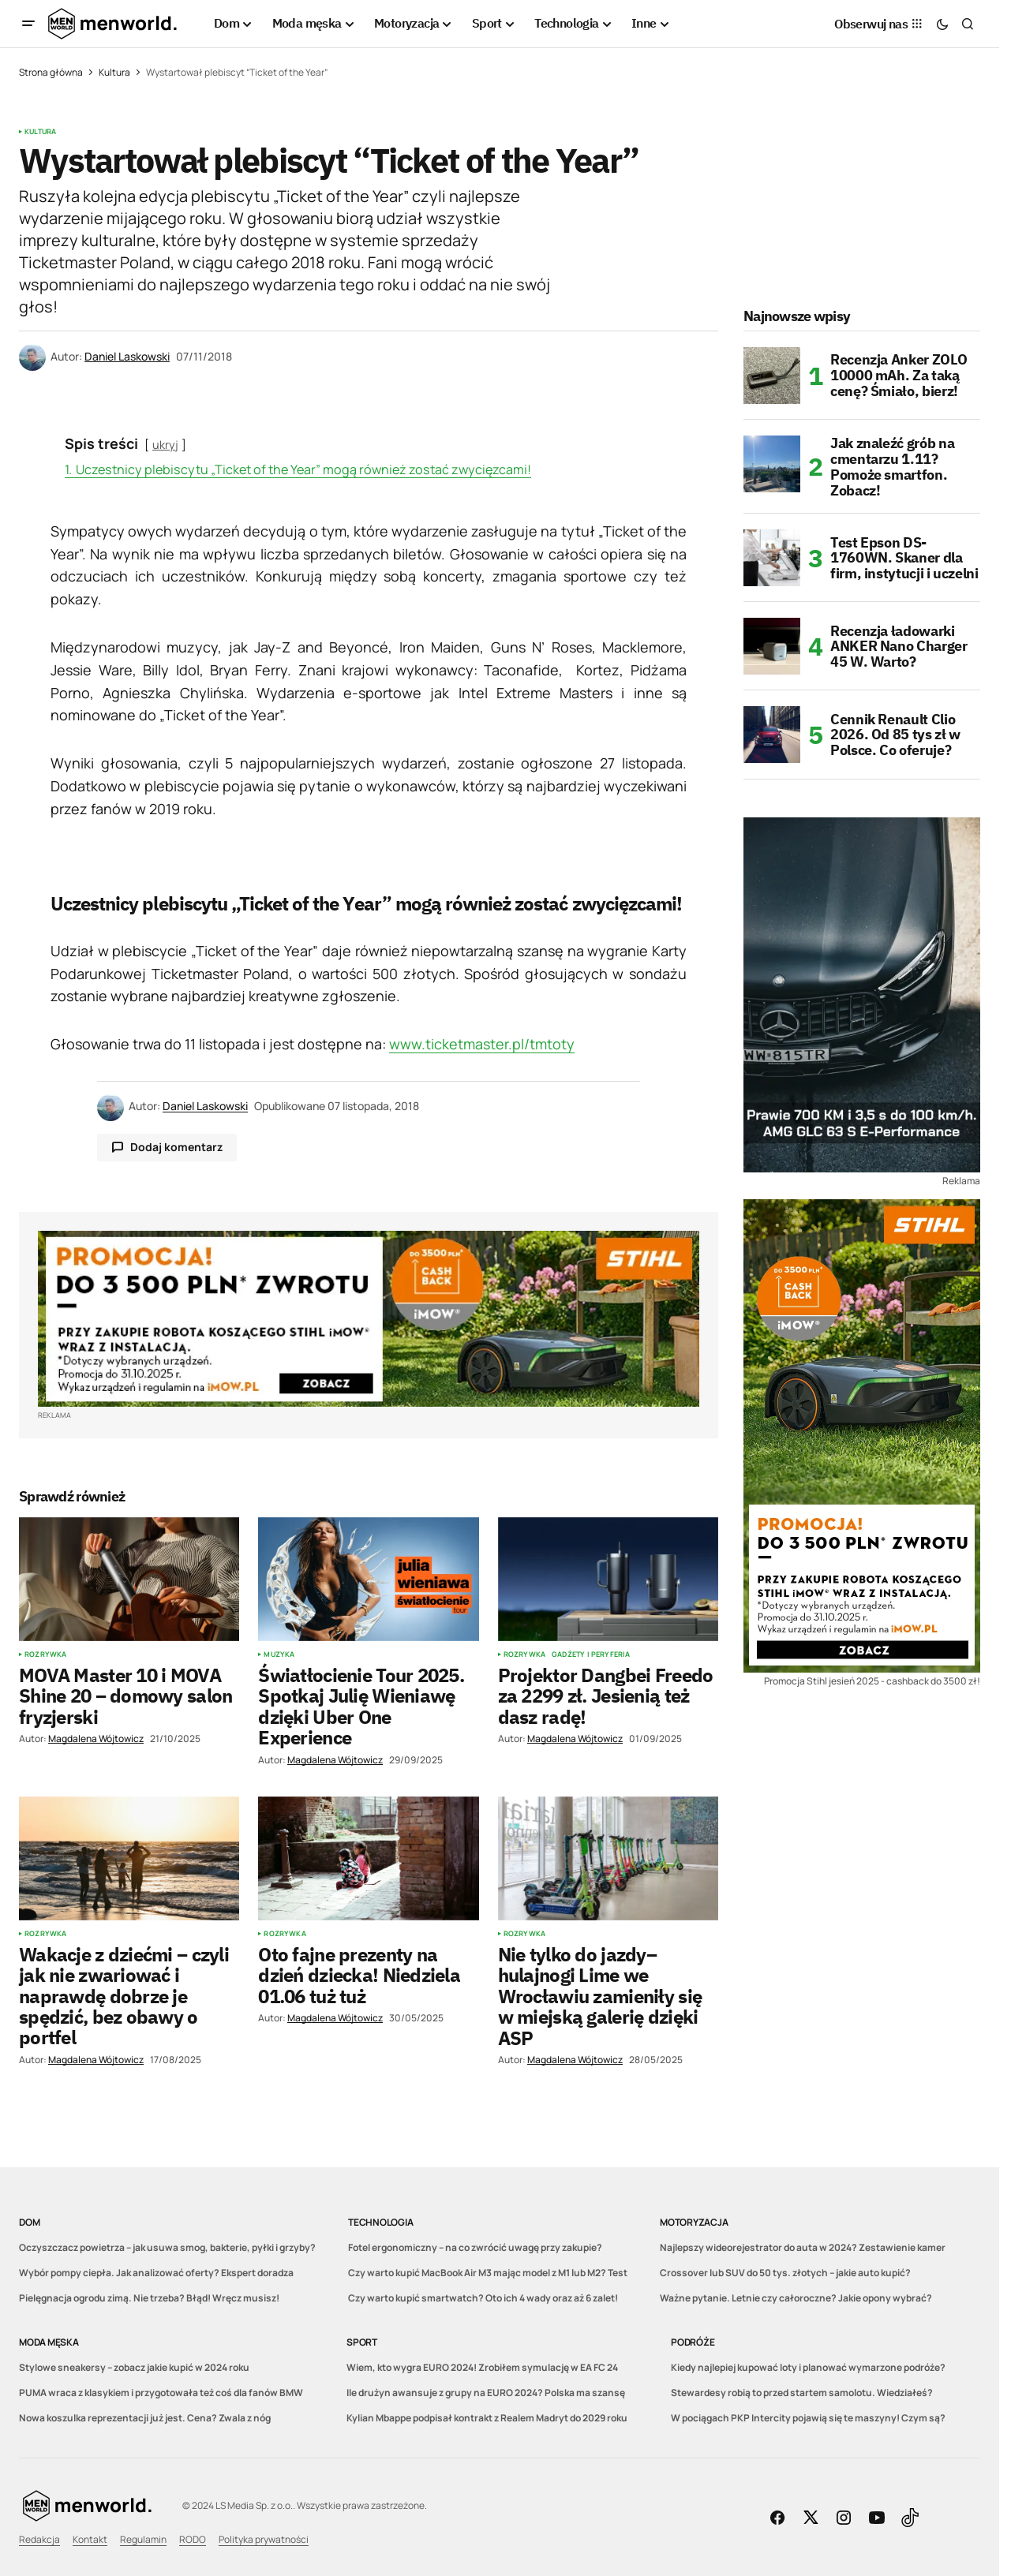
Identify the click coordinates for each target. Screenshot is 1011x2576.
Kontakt (90, 2539)
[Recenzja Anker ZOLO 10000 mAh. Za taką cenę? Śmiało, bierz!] (771, 375)
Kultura (114, 72)
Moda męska (49, 2342)
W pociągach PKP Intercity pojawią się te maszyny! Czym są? (808, 2418)
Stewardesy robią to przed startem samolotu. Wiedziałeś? (802, 2392)
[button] (28, 23)
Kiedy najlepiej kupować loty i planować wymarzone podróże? (808, 2367)
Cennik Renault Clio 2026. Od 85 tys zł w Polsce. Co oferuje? (895, 735)
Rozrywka (45, 1654)
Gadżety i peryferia (591, 1654)
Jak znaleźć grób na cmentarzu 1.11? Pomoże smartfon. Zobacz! (892, 467)
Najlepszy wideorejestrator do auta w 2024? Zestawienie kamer (802, 2247)
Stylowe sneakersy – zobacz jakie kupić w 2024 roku (134, 2367)
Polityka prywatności (264, 2539)
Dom (29, 2222)
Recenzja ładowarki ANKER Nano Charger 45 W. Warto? (899, 646)
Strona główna (51, 72)
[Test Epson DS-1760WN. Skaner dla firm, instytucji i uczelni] (771, 557)
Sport (361, 2342)
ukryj (165, 444)
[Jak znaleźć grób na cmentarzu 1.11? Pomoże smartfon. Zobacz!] (771, 464)
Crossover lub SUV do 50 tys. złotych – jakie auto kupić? (785, 2272)
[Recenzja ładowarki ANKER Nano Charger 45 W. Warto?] (771, 646)
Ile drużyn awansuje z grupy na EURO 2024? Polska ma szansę (485, 2392)
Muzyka (279, 1654)
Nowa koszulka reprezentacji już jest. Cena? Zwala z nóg (145, 2418)
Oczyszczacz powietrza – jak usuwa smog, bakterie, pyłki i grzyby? (167, 2247)
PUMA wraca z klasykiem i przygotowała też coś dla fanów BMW (161, 2392)
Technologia (380, 2222)
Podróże (692, 2342)
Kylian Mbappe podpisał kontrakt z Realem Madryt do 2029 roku (486, 2418)
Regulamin (143, 2539)
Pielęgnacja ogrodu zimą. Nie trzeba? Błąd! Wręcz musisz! (149, 2298)
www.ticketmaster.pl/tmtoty (482, 1043)
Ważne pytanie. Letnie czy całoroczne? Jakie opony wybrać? (796, 2298)
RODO (192, 2539)
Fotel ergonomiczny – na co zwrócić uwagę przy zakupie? (475, 2247)
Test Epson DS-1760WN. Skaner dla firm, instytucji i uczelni (904, 558)
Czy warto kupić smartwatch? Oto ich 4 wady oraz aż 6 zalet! (483, 2298)
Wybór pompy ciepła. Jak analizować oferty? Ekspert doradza (156, 2272)
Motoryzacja (694, 2222)
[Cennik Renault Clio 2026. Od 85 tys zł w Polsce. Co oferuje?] (771, 734)
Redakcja (39, 2539)
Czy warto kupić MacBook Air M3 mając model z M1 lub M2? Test (487, 2272)
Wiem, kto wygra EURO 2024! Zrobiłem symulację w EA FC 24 (482, 2367)
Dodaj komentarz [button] (176, 1146)
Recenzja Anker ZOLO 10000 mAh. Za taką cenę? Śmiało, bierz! (898, 375)
